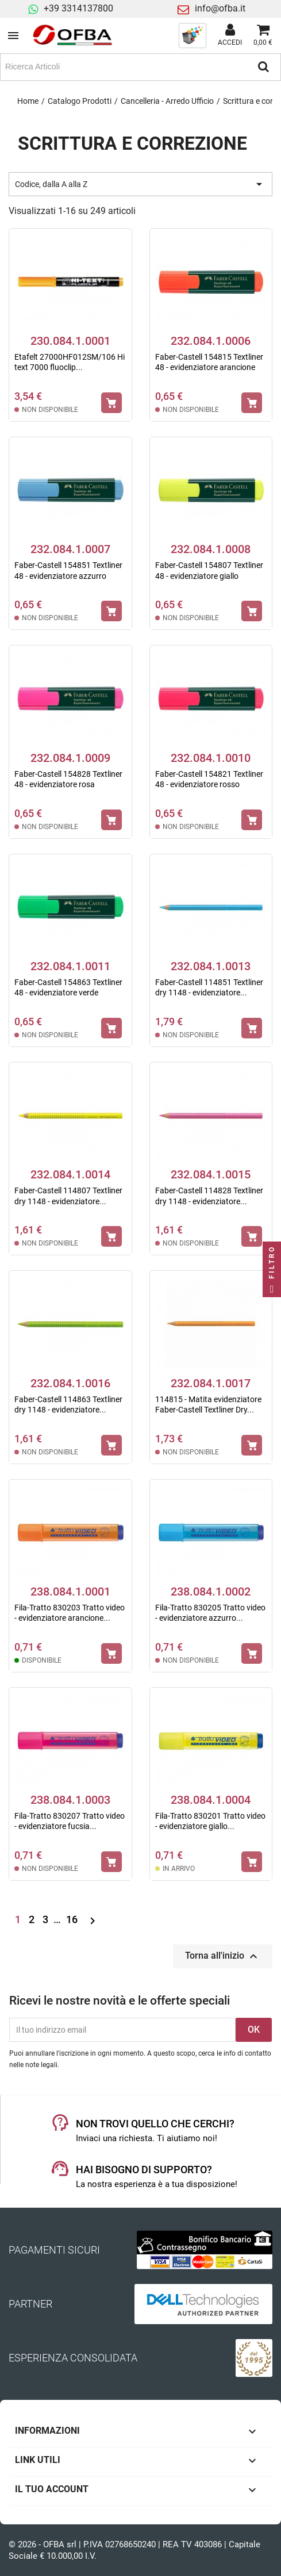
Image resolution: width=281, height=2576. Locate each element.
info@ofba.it (220, 8)
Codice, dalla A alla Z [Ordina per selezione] (140, 184)
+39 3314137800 (78, 8)
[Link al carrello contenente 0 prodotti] (262, 35)
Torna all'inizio (222, 1956)
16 (73, 1919)
